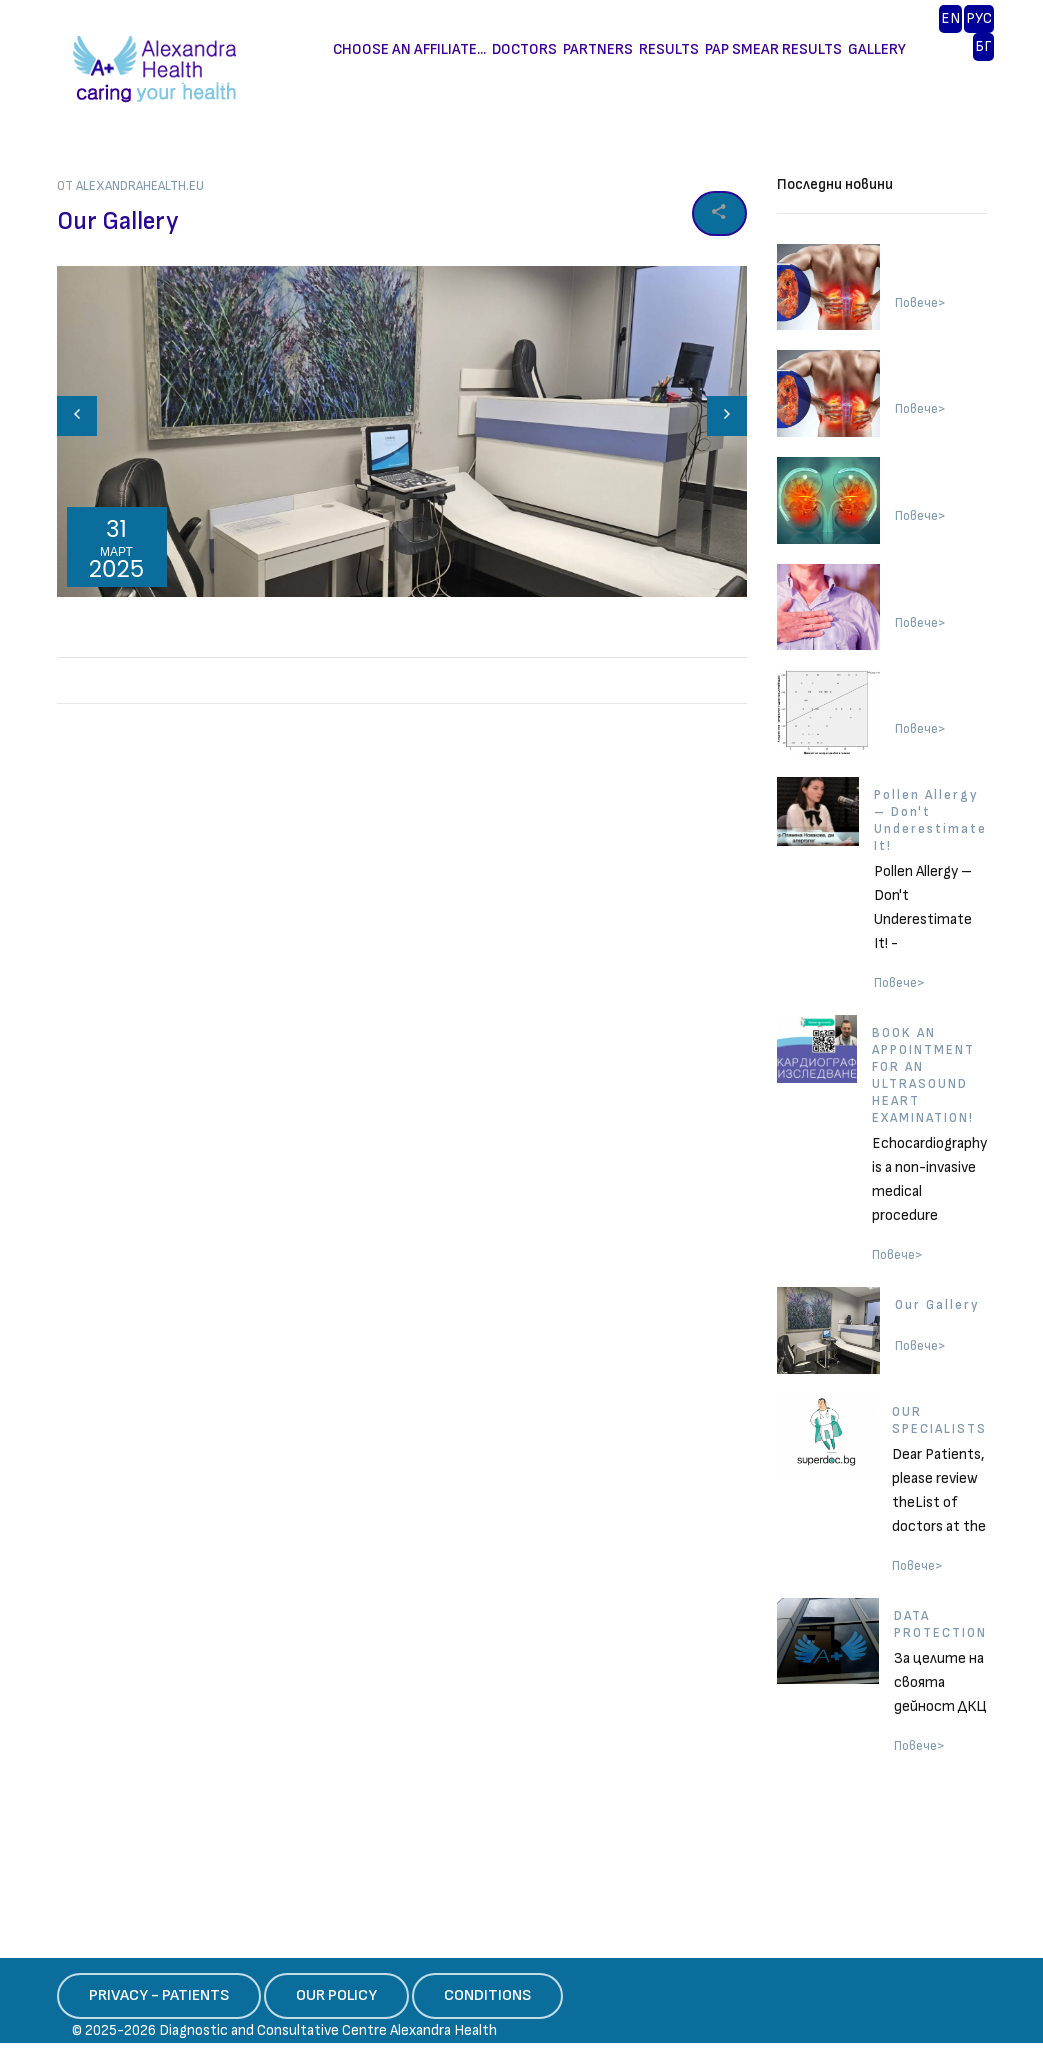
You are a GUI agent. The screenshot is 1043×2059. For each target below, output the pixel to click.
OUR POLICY (336, 1995)
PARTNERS (598, 49)
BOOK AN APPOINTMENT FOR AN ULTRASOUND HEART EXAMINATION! (923, 1075)
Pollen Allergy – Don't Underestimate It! (930, 820)
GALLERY (877, 49)
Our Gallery (937, 1305)
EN (950, 18)
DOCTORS (524, 49)
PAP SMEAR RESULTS (773, 49)
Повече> (920, 303)
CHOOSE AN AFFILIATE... (409, 49)
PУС (979, 18)
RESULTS (669, 49)
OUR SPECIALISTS (939, 1420)
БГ (983, 46)
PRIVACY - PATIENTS (159, 1995)
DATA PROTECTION (940, 1624)
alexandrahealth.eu (140, 186)
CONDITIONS (487, 1995)
